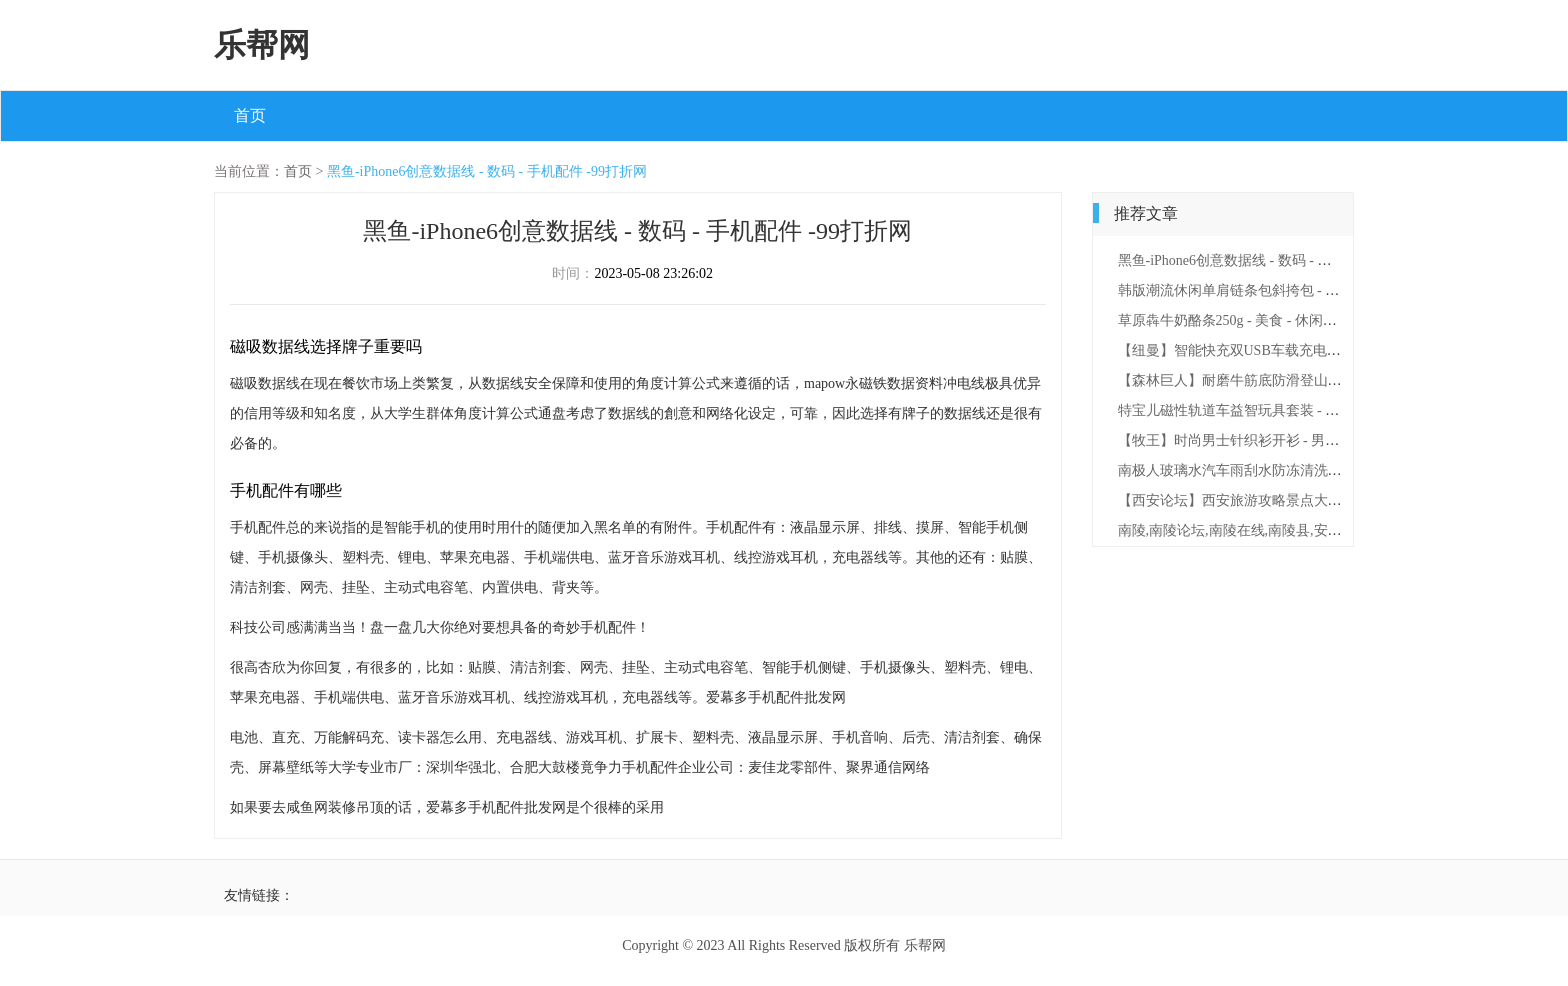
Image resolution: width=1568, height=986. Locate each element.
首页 (250, 115)
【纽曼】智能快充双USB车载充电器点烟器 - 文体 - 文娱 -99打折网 (1322, 350)
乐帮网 (262, 45)
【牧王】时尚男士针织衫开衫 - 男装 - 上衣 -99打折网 (1281, 440)
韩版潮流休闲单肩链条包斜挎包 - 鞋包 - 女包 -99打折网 (1288, 290)
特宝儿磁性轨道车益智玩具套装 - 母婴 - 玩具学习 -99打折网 (1302, 410)
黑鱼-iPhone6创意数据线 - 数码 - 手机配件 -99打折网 (487, 171)
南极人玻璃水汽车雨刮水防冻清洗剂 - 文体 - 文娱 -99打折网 (1302, 470)
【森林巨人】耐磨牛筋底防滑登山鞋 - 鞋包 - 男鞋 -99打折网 (1302, 380)
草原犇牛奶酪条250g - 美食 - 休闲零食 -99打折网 (1267, 320)
